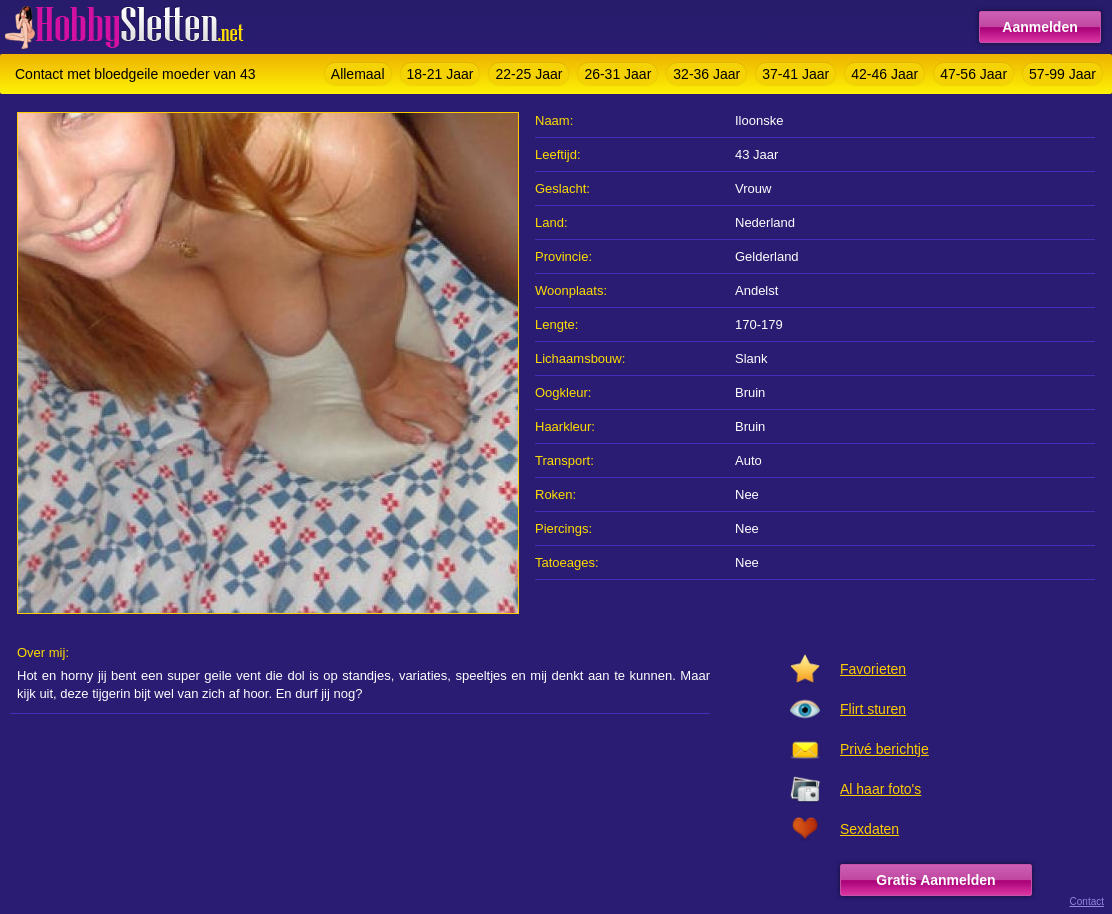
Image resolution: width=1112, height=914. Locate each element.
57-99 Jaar (1062, 74)
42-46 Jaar (884, 74)
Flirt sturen (873, 709)
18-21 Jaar (440, 74)
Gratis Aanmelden (935, 880)
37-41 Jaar (795, 74)
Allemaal (358, 74)
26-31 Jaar (617, 74)
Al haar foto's (880, 789)
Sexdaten (869, 829)
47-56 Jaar (973, 74)
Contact (1087, 901)
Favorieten (873, 669)
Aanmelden (1039, 27)
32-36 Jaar (706, 74)
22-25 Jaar (528, 74)
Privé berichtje (884, 749)
